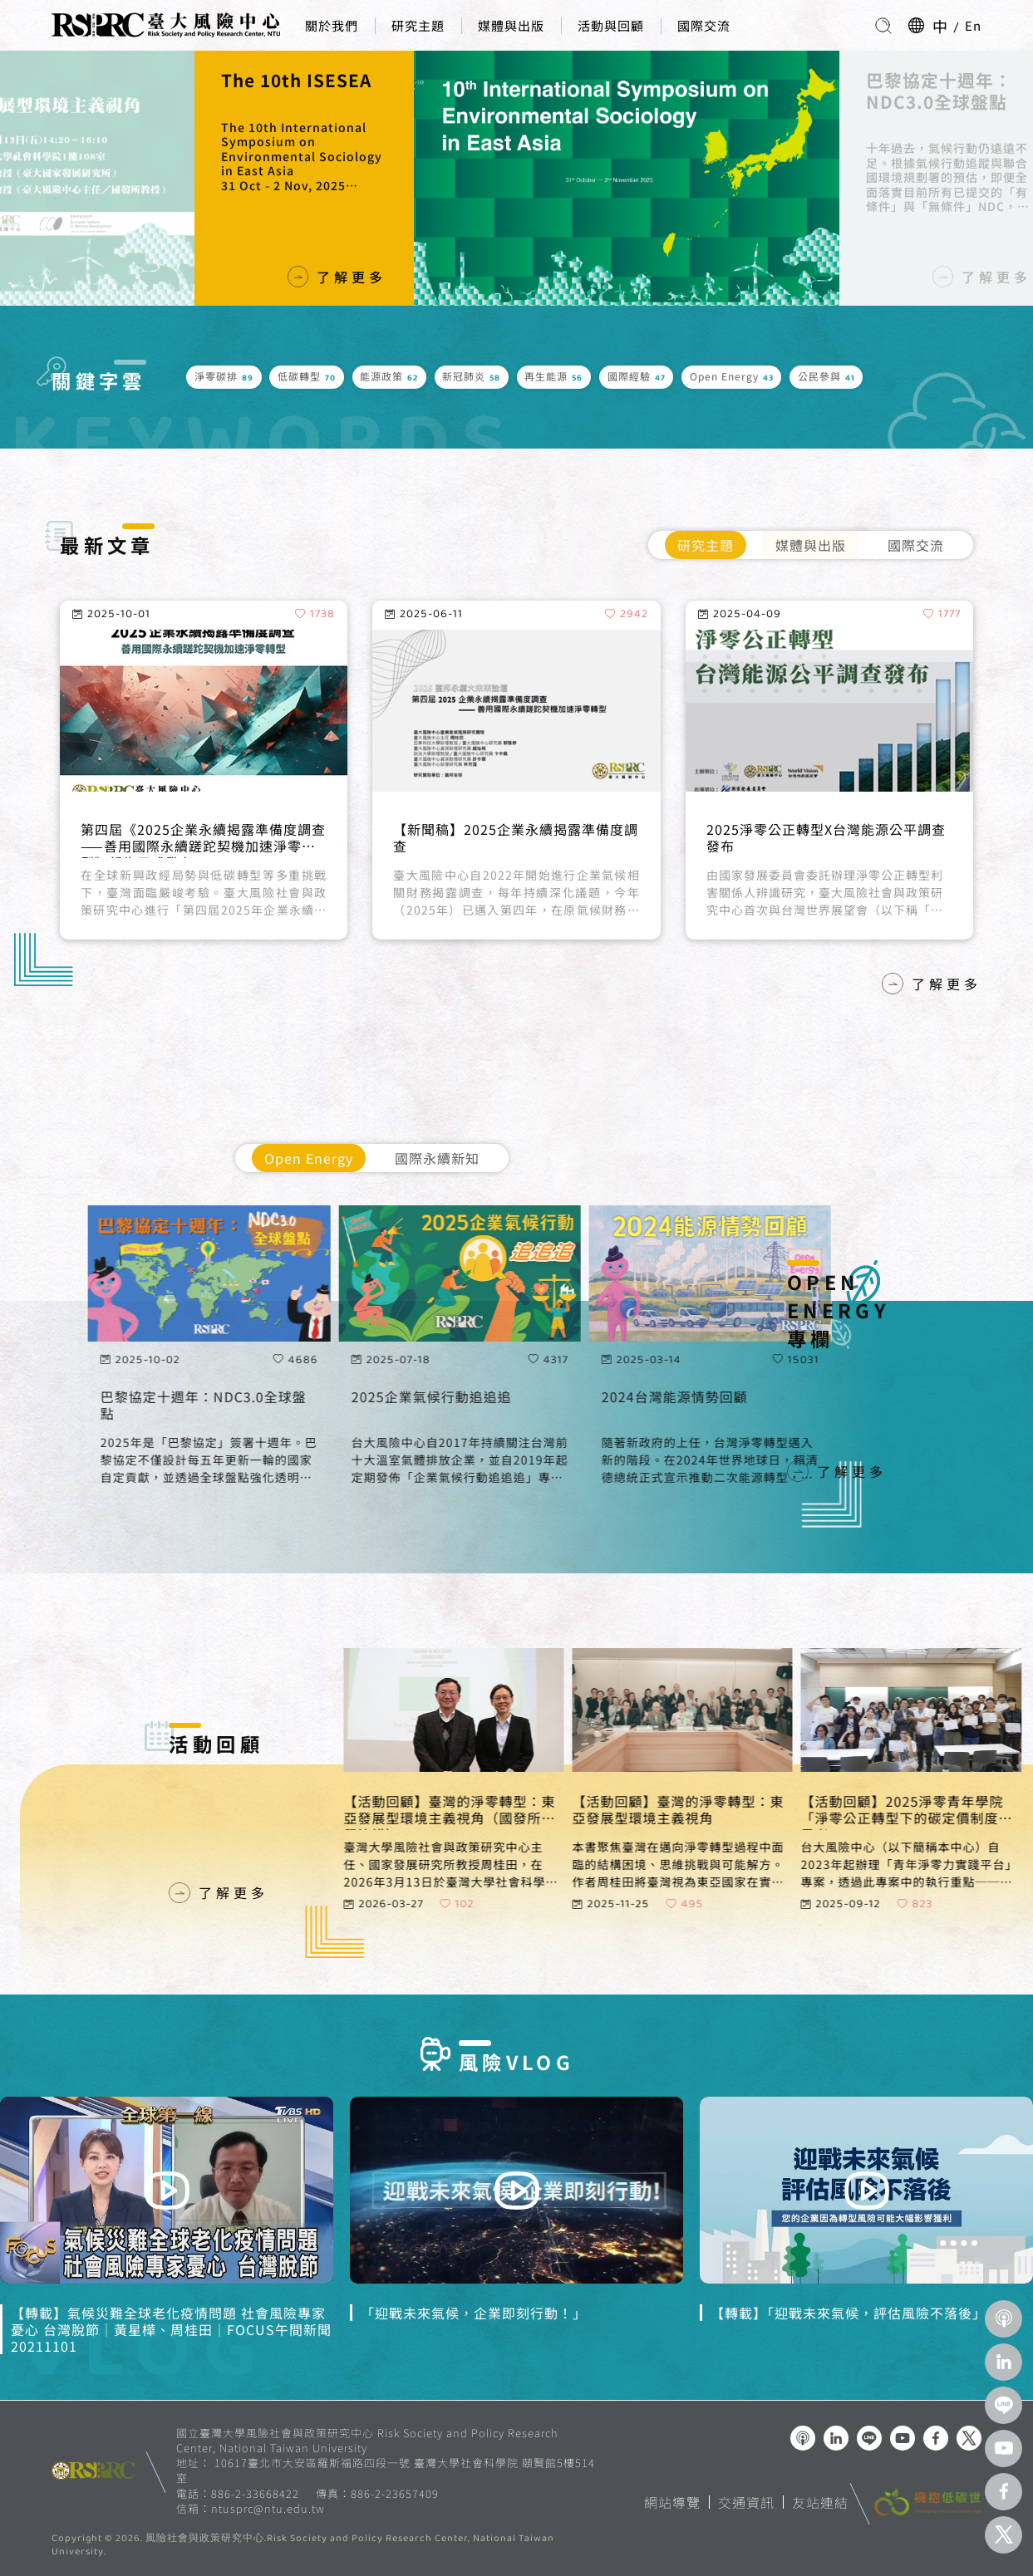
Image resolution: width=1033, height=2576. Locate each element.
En (973, 25)
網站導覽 (672, 2502)
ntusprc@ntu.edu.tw (268, 2508)
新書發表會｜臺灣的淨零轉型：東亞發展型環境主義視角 (279, 102)
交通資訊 (746, 2502)
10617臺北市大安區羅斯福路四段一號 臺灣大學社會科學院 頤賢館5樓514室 (385, 2470)
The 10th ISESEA (917, 80)
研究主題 (418, 25)
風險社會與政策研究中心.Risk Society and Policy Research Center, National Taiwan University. (303, 2546)
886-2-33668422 (255, 2493)
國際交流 (703, 25)
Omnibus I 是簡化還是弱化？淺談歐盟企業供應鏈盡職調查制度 (829, 838)
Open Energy (308, 1158)
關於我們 (331, 25)
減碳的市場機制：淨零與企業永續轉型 (513, 830)
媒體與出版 (511, 25)
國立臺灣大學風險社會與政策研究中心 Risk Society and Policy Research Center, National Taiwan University (367, 2440)
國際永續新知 (437, 1158)
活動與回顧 (611, 25)
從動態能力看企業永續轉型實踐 (179, 830)
